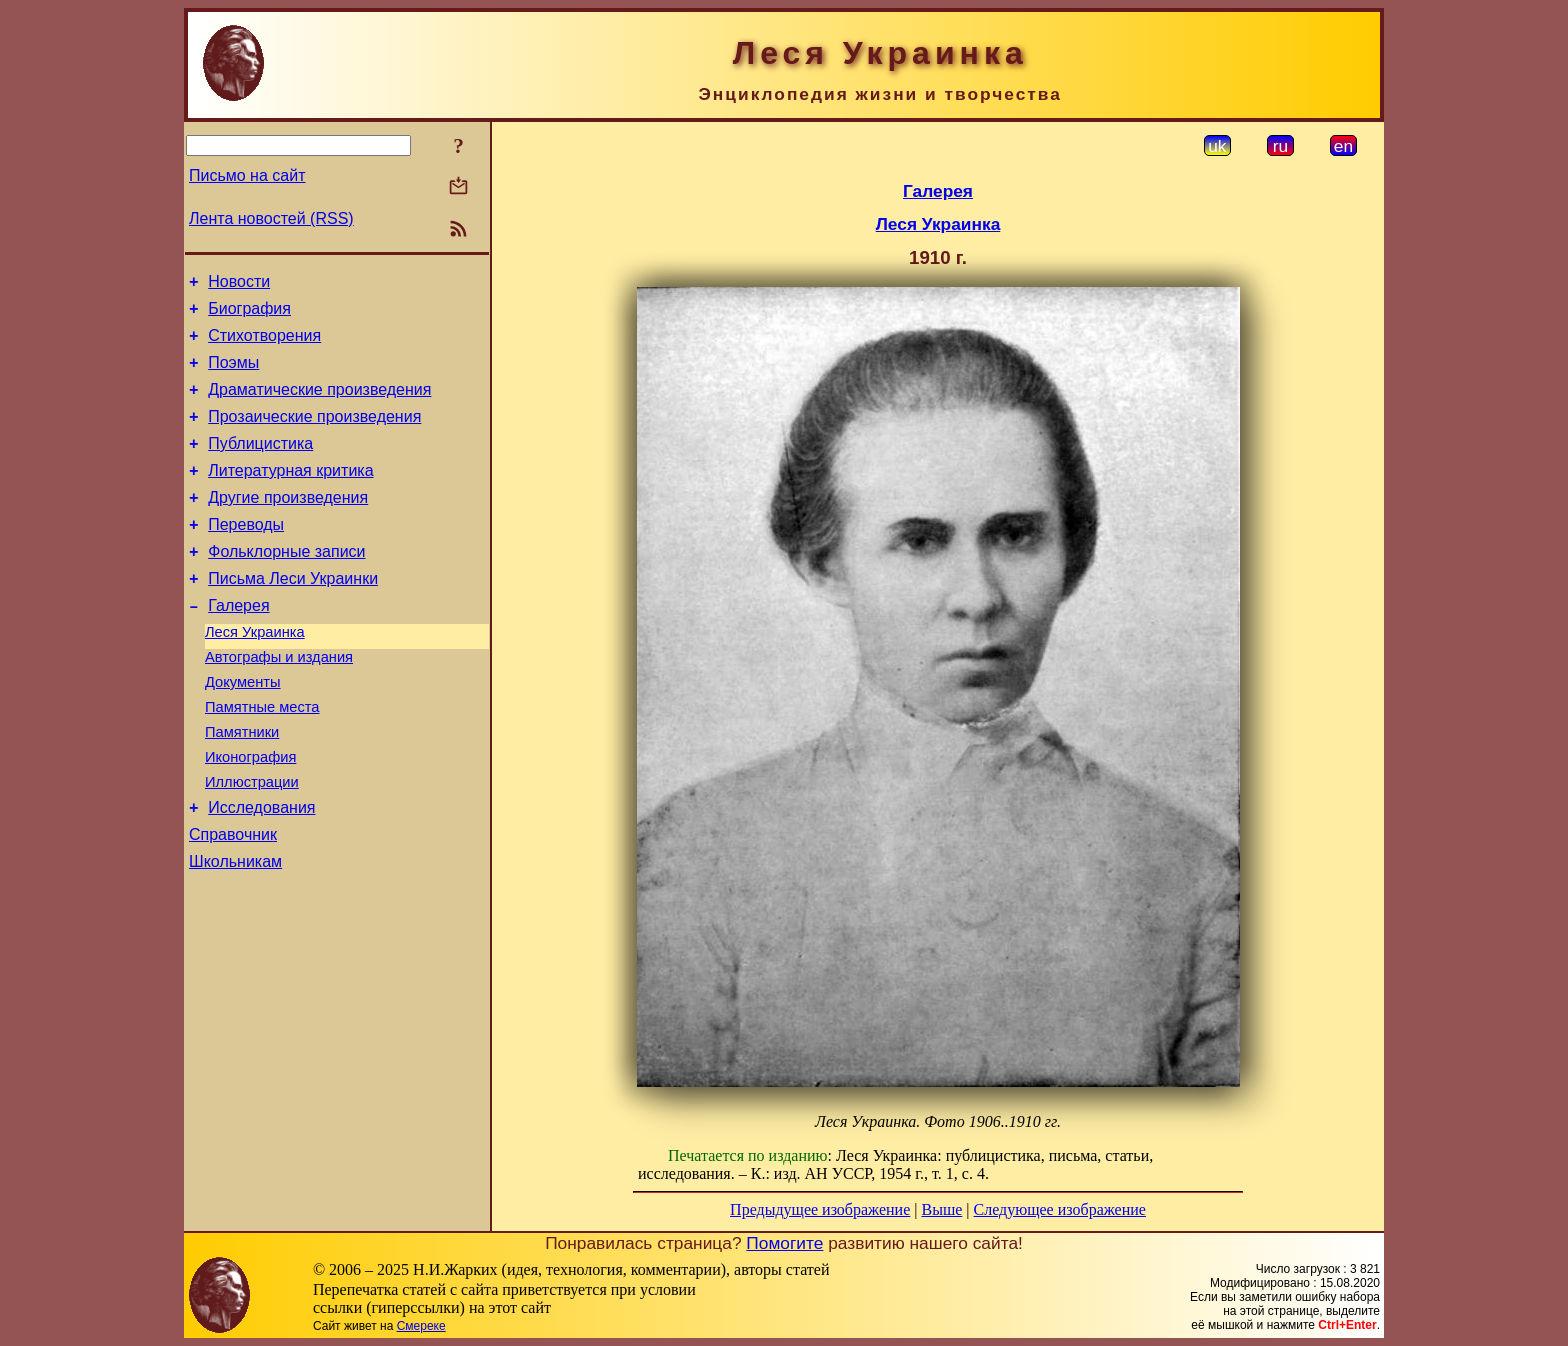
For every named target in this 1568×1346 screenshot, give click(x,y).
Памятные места (262, 758)
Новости (239, 284)
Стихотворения (264, 344)
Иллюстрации (252, 842)
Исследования (261, 870)
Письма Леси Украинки (293, 614)
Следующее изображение (1060, 1209)
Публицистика (260, 464)
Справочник (233, 900)
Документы (243, 730)
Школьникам (235, 930)
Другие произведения (288, 524)
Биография (249, 314)
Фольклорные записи (286, 584)
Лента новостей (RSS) (271, 218)
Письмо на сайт (247, 175)
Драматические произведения (319, 404)
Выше (941, 1209)
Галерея (238, 644)
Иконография (250, 814)
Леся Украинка (255, 674)
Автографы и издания (279, 702)
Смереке (421, 1326)
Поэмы (233, 374)
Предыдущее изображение (820, 1209)
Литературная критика (290, 494)
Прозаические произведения (314, 434)
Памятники (242, 786)
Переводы (246, 554)
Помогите (784, 1243)
